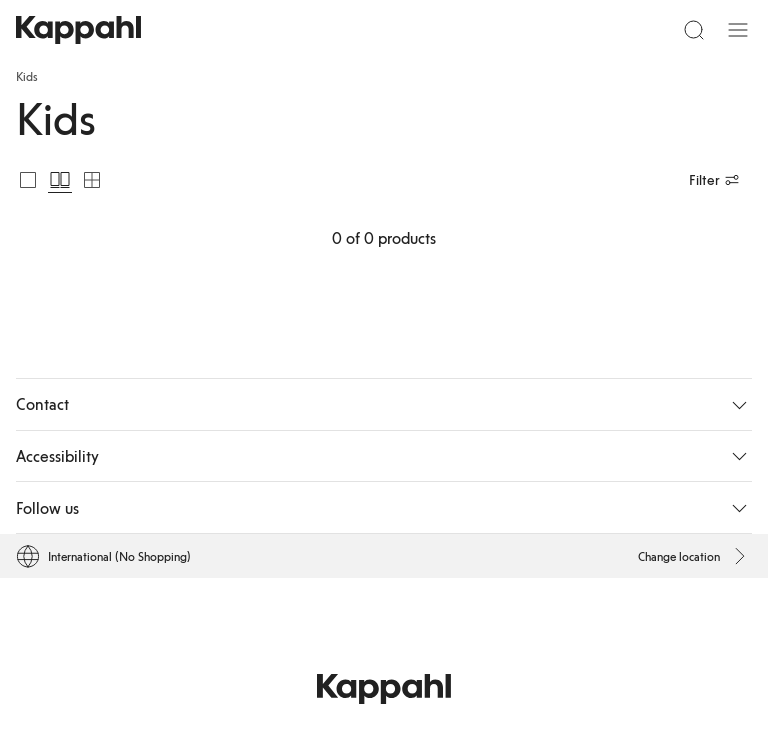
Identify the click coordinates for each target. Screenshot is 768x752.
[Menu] (738, 30)
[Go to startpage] (78, 30)
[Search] (694, 30)
